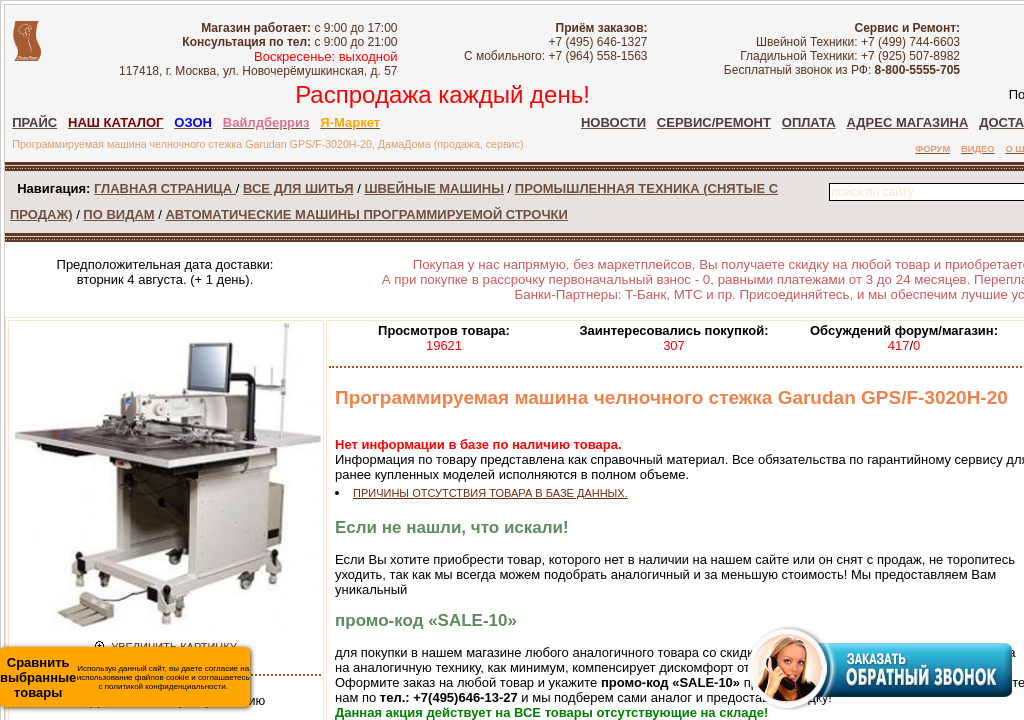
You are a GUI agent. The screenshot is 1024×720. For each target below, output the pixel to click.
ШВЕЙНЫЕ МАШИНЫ (434, 188)
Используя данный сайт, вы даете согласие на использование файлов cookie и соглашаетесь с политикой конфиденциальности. (125, 677)
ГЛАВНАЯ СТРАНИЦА (165, 188)
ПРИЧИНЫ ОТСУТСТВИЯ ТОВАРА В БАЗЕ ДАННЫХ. (490, 493)
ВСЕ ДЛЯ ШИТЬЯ (298, 188)
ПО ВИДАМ (118, 214)
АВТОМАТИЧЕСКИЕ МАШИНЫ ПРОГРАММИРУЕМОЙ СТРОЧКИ (366, 214)
